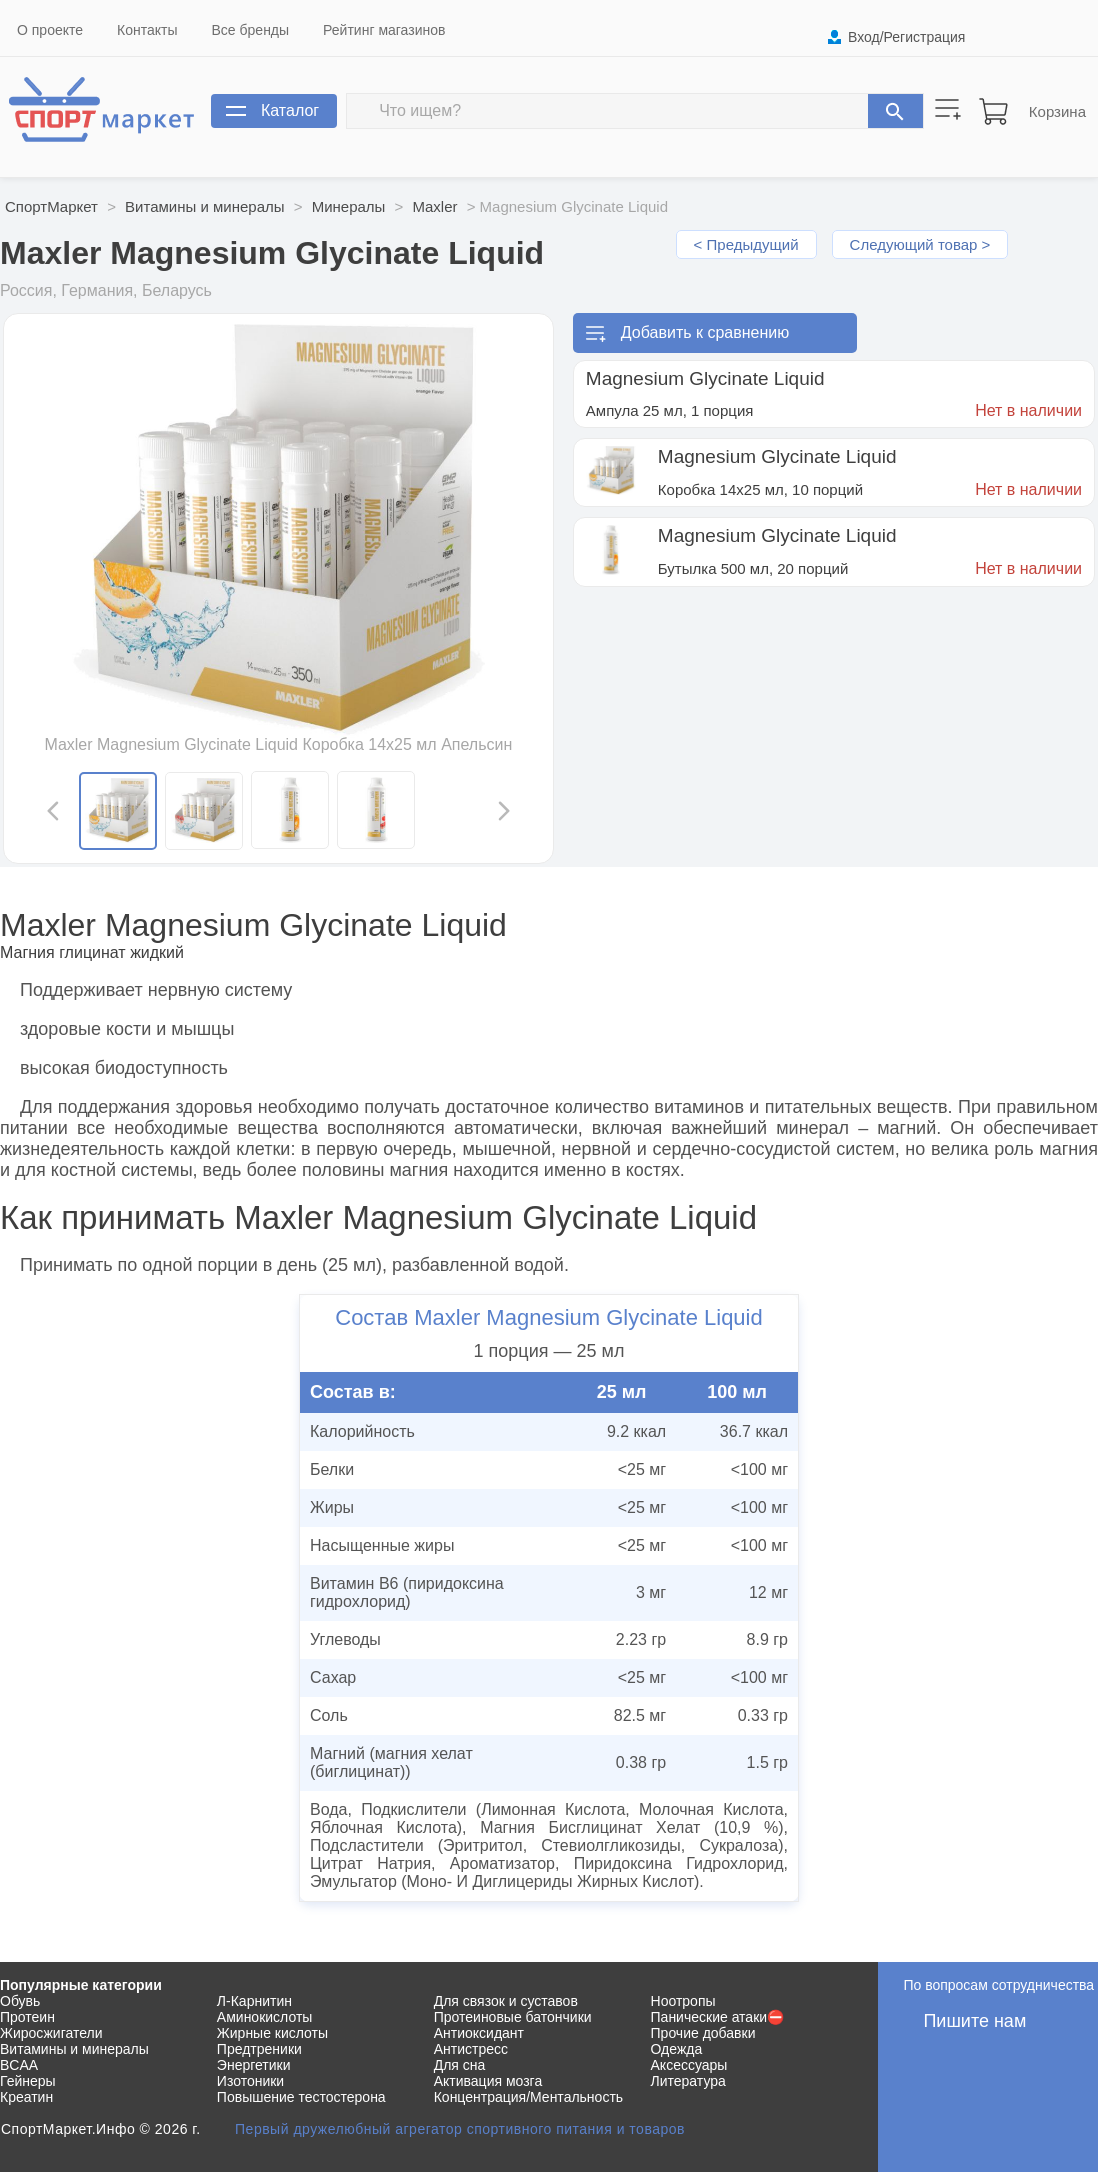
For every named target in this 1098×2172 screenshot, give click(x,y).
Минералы (349, 206)
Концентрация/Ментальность (528, 2097)
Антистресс (471, 2049)
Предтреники (259, 2049)
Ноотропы (683, 2001)
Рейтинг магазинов (384, 30)
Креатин (26, 2097)
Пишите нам (974, 2021)
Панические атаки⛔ (718, 2017)
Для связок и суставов (506, 2001)
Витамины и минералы (204, 206)
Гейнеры (28, 2081)
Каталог (290, 110)
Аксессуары (689, 2065)
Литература (688, 2081)
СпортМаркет (51, 206)
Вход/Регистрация (906, 37)
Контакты (147, 30)
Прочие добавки (703, 2033)
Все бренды (251, 30)
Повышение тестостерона (301, 2097)
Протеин (27, 2017)
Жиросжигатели (51, 2033)
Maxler (434, 206)
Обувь (20, 2001)
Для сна (460, 2065)
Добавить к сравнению (705, 332)
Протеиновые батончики (513, 2017)
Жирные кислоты (272, 2033)
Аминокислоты (265, 2017)
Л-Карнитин (254, 2001)
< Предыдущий (746, 244)
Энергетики (254, 2065)
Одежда (677, 2049)
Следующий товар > (920, 244)
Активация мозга (488, 2081)
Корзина (1057, 111)
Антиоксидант (479, 2033)
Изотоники (250, 2081)
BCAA (19, 2065)
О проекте (50, 30)
